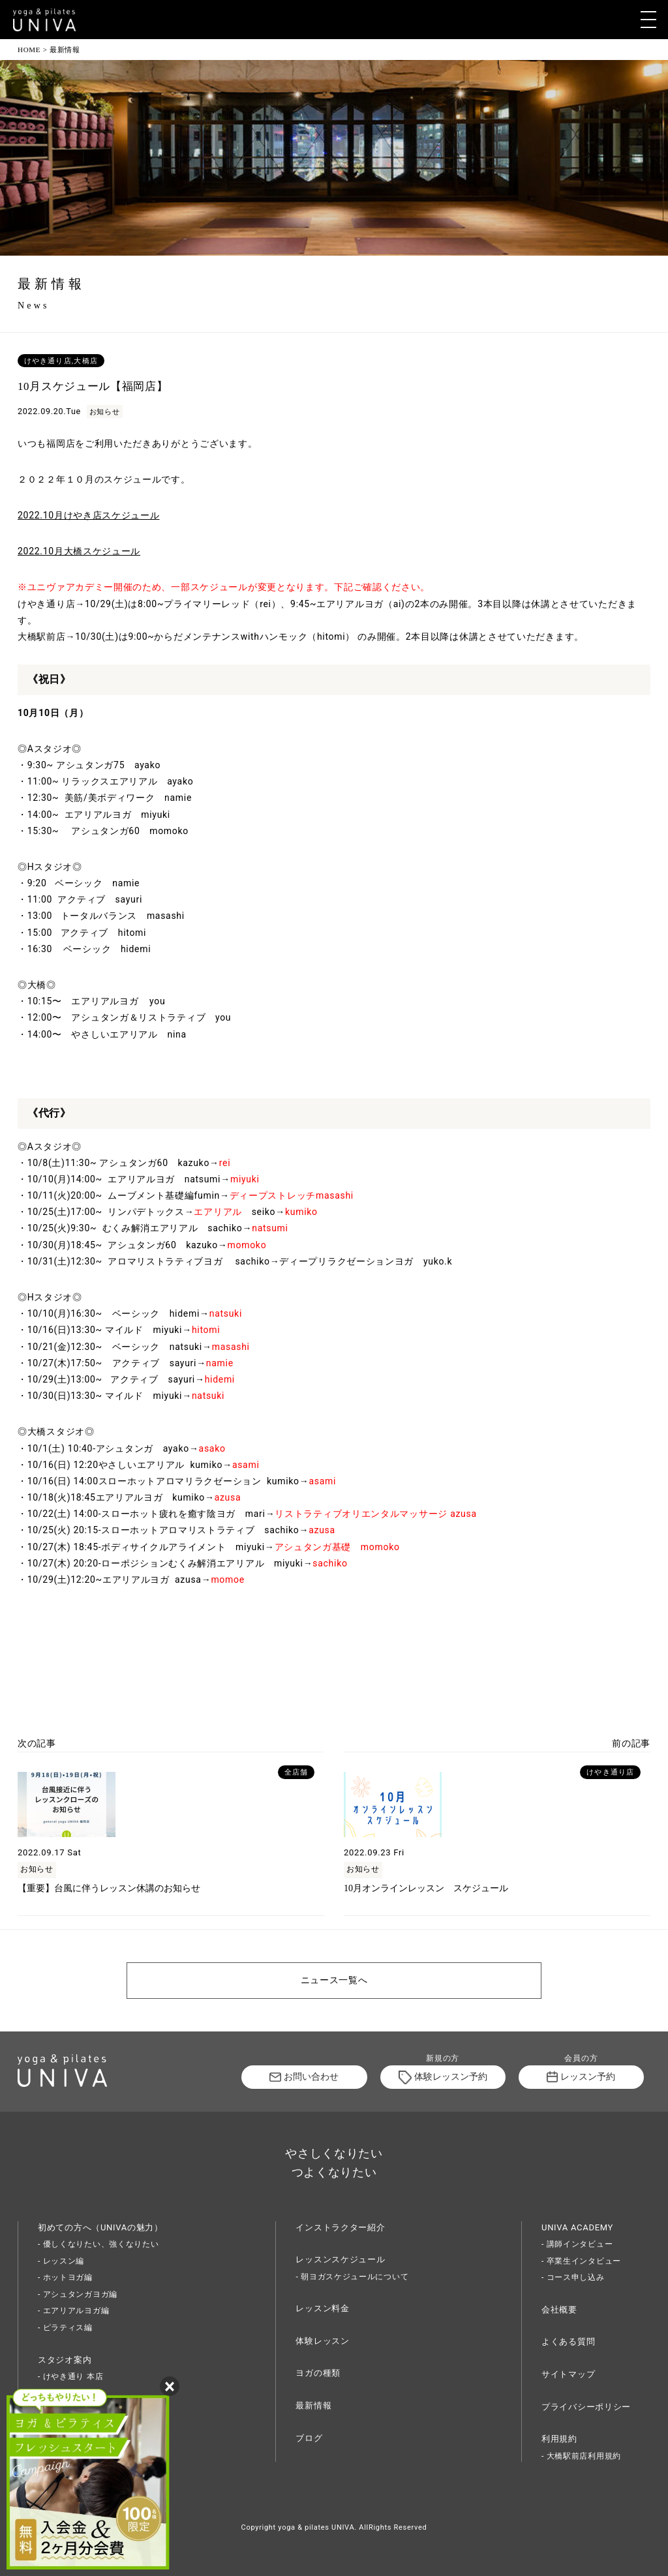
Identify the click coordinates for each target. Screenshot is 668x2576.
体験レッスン (322, 2341)
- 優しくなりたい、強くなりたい (98, 2244)
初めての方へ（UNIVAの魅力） (100, 2227)
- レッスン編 (61, 2261)
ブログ (309, 2438)
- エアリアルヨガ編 (73, 2310)
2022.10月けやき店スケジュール (89, 515)
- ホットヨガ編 (65, 2277)
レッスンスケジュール (340, 2259)
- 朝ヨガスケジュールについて (352, 2276)
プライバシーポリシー (586, 2407)
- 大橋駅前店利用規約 (581, 2456)
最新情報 (313, 2405)
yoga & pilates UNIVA (316, 2527)
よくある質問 (568, 2341)
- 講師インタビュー (577, 2244)
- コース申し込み (573, 2277)
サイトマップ (568, 2374)
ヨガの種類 (318, 2373)
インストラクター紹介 (340, 2227)
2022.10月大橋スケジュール (79, 551)
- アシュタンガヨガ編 (77, 2294)
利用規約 (559, 2439)
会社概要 (559, 2309)
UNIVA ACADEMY (577, 2227)
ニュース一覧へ (334, 1980)
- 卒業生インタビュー (581, 2261)
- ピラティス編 (65, 2327)
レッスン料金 (322, 2308)
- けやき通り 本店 (70, 2376)
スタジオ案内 (64, 2360)
